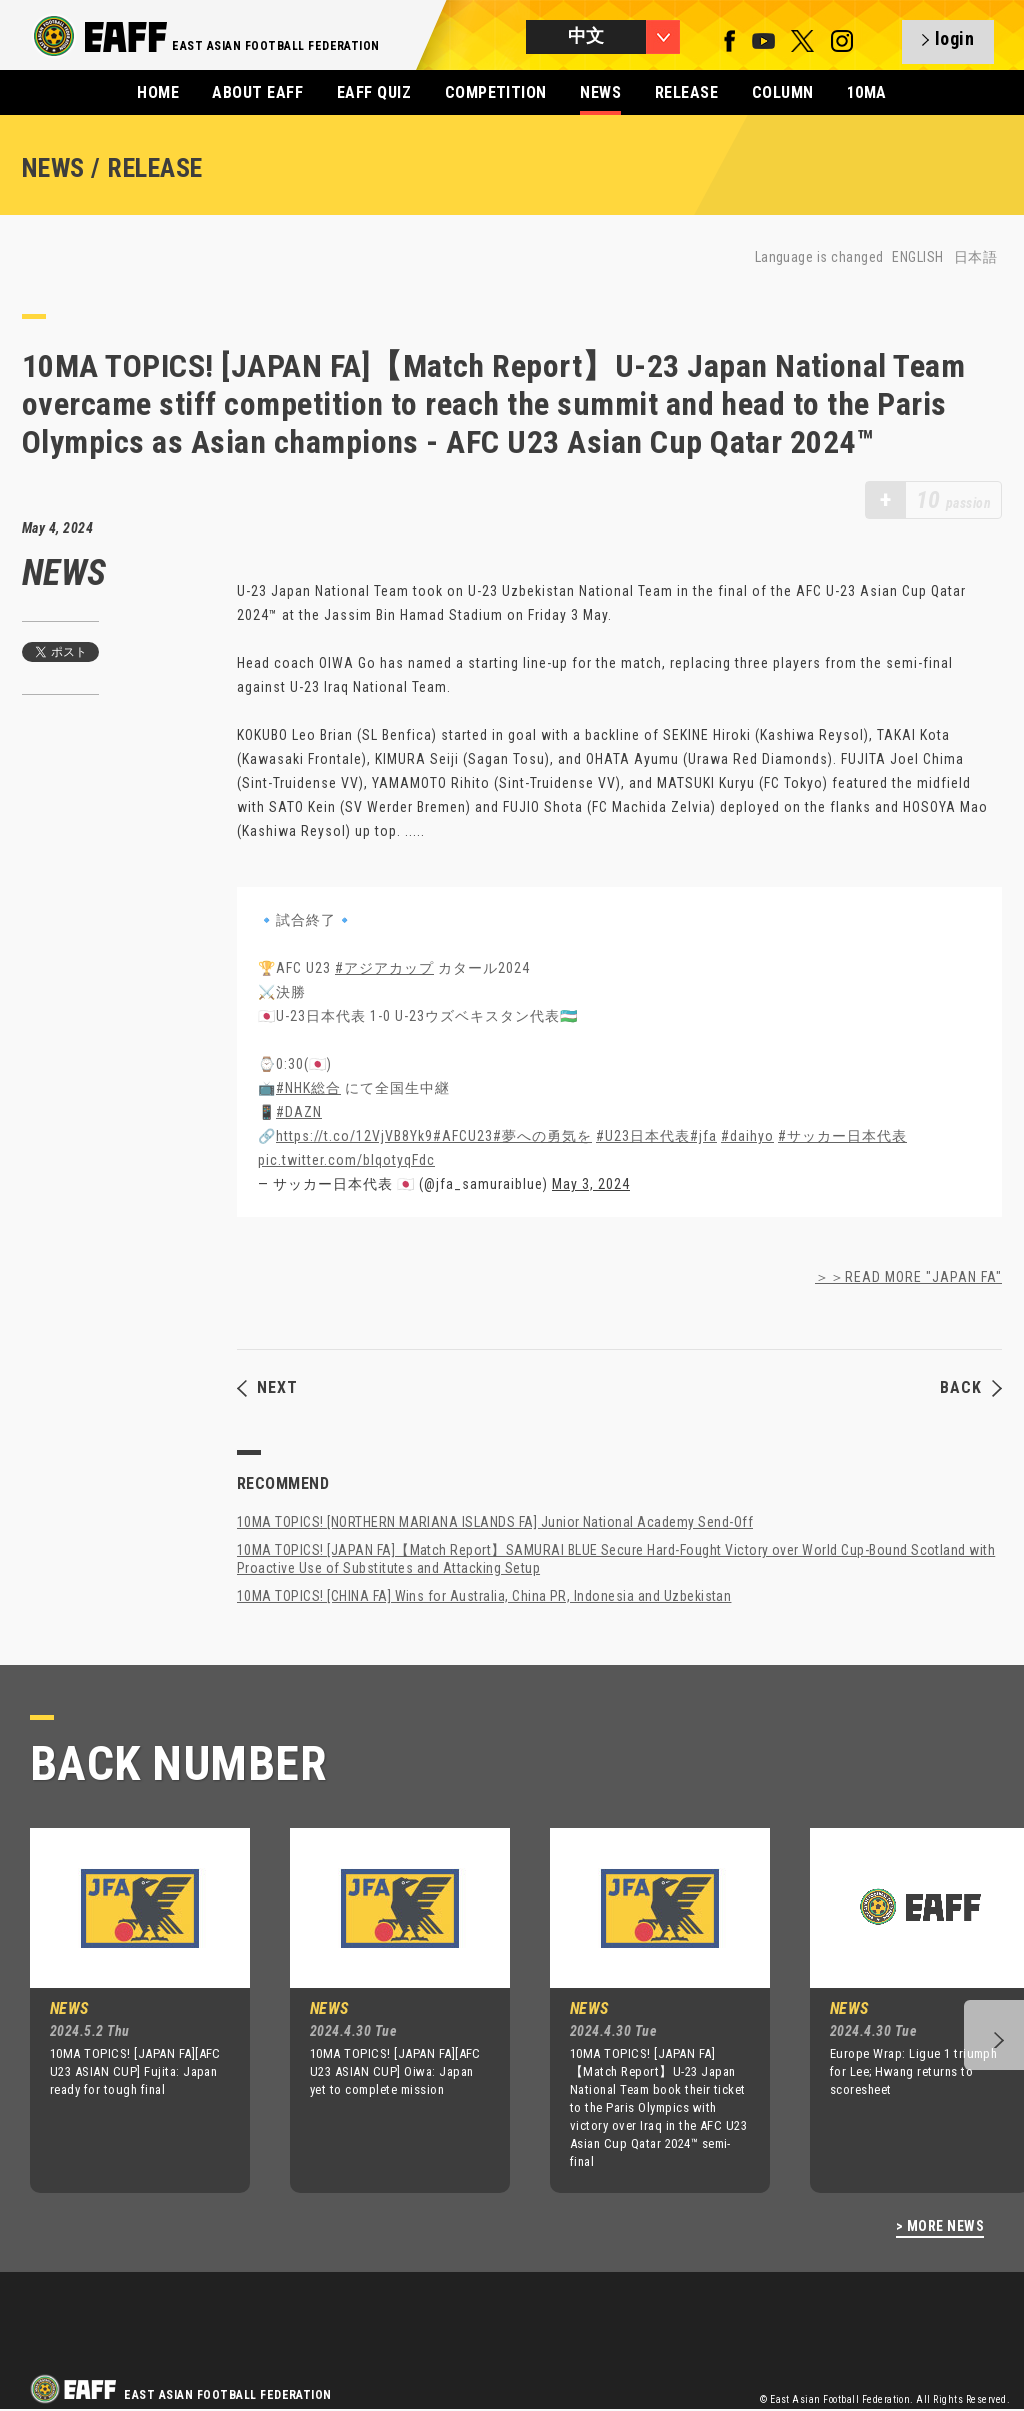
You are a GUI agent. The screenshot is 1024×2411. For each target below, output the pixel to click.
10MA (867, 92)
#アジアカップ (384, 968)
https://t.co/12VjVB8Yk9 (354, 1136)
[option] (125, 2010)
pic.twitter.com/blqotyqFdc (346, 1160)
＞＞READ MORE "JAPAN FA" (908, 1277)
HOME (158, 92)
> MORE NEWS (940, 2226)
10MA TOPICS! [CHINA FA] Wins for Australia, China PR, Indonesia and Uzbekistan (484, 1596)
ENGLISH (917, 257)
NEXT (267, 1388)
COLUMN (783, 92)
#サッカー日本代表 (842, 1136)
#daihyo (747, 1136)
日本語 (975, 257)
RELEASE (686, 92)
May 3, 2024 (591, 1184)
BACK (971, 1388)
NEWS (600, 92)
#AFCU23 (463, 1136)
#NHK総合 (308, 1088)
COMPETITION (496, 92)
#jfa (703, 1136)
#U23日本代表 (643, 1136)
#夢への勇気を (542, 1136)
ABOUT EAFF (257, 92)
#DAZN (299, 1112)
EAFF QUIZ (374, 92)
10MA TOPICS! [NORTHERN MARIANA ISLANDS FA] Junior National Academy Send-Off (495, 1522)
